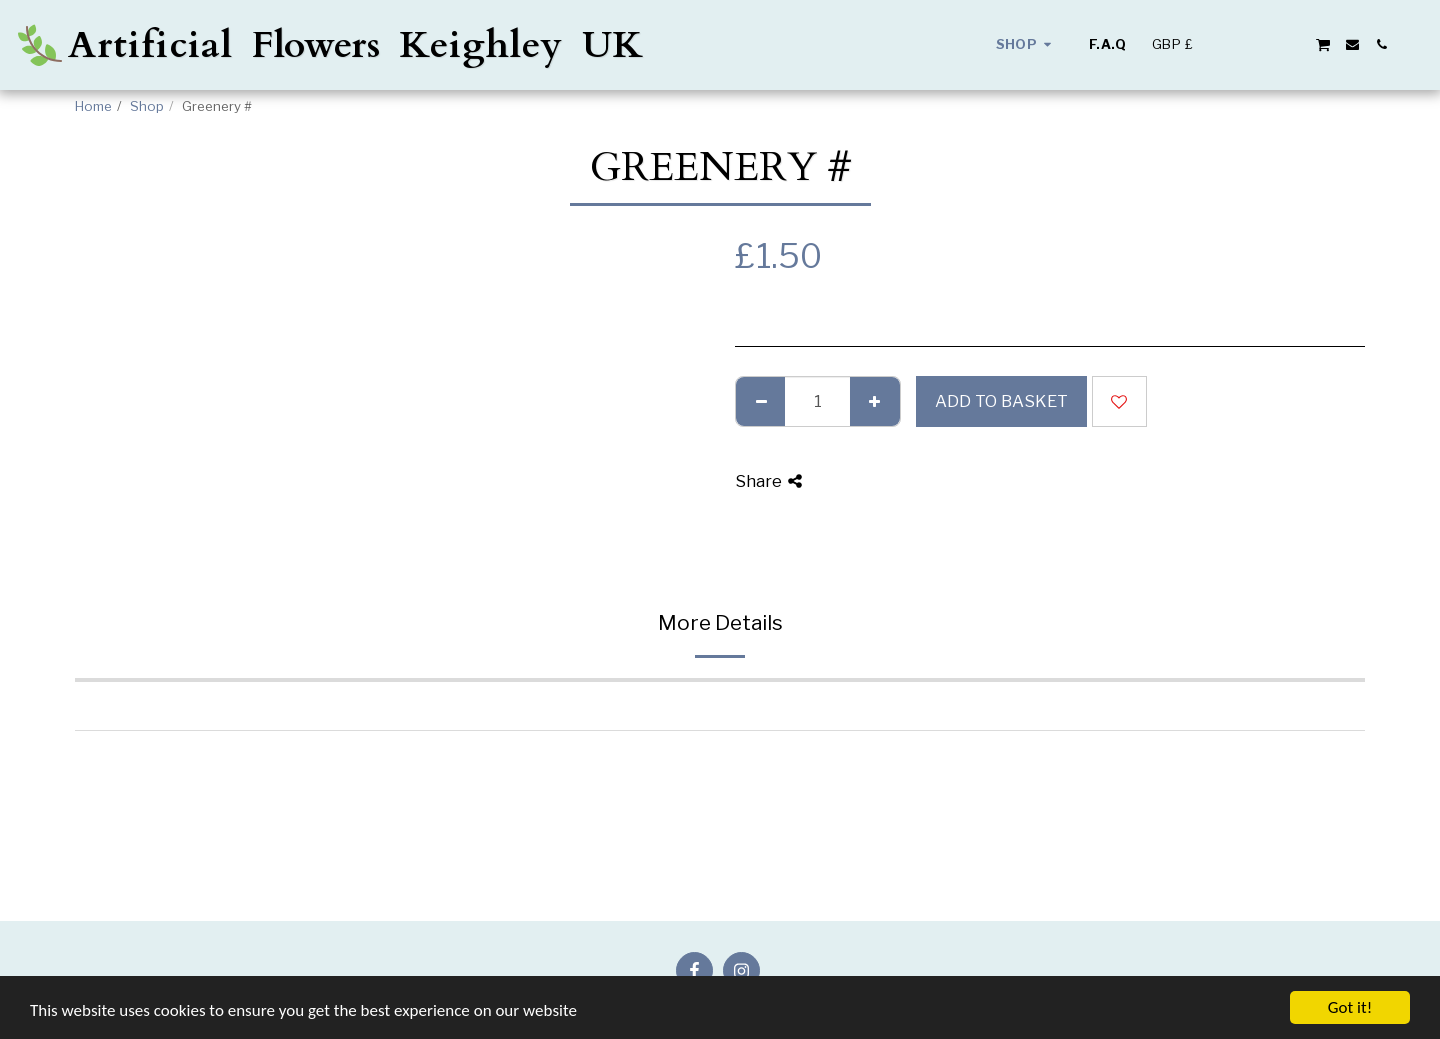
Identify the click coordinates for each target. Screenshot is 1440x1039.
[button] (1235, 44)
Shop (147, 106)
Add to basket (1001, 401)
